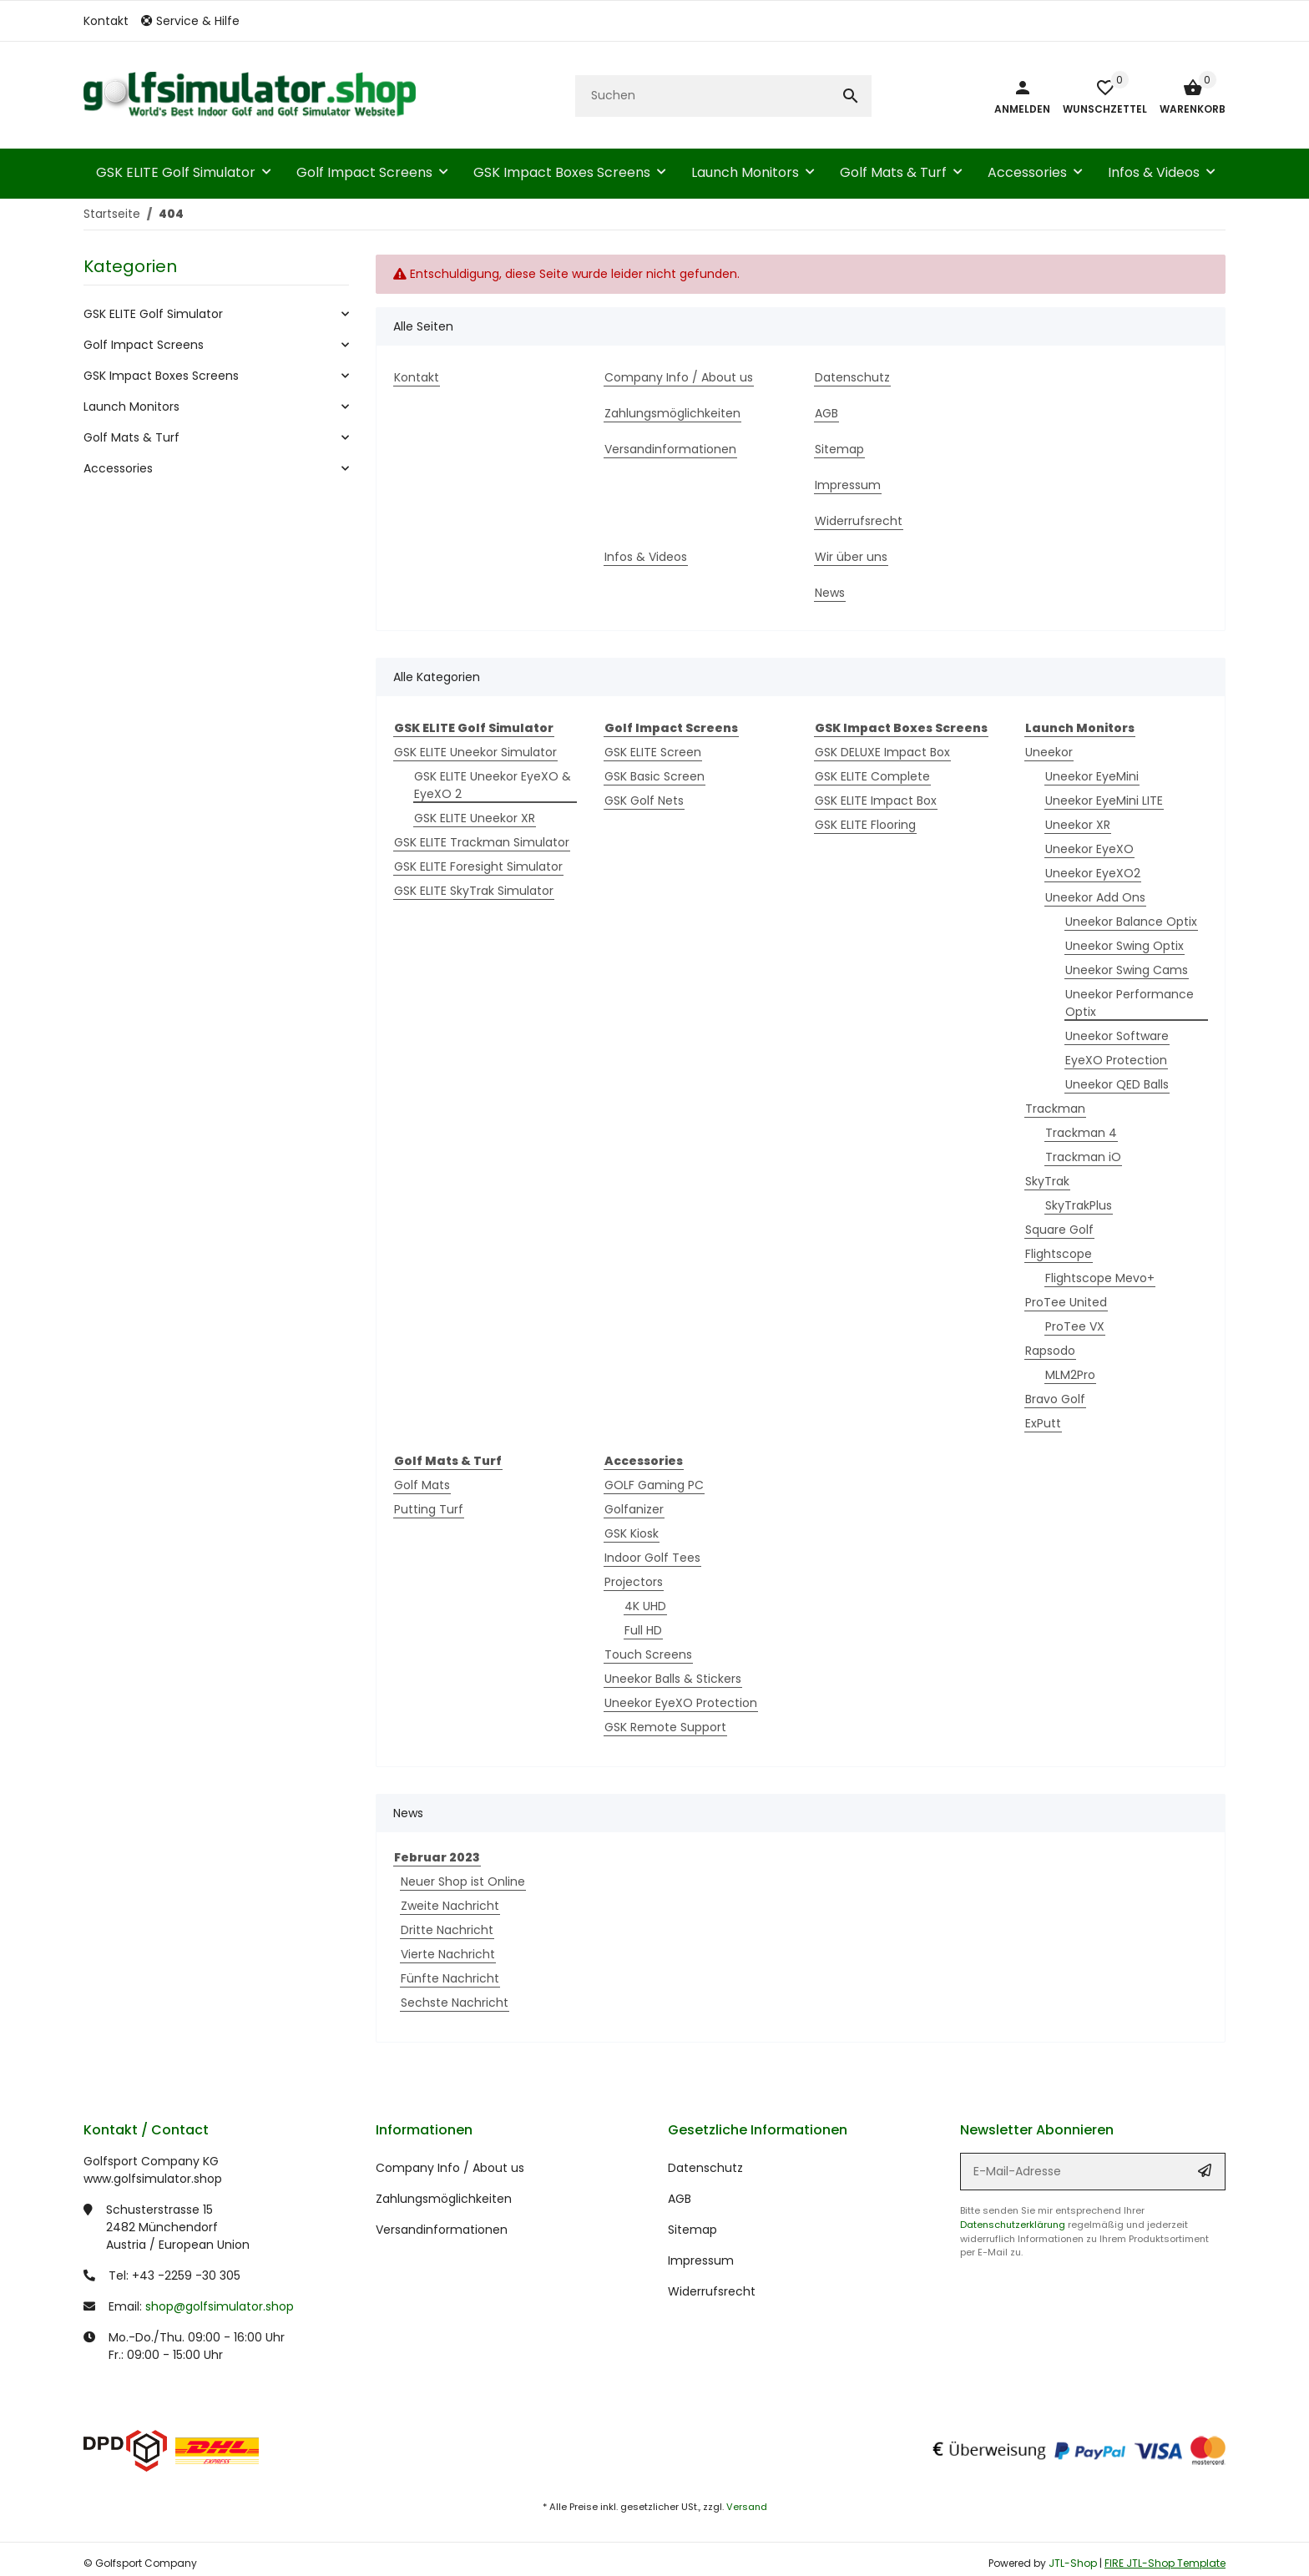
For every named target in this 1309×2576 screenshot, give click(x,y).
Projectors (633, 1581)
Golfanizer (634, 1509)
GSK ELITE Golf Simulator (153, 314)
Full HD (643, 1630)
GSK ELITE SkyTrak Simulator (473, 890)
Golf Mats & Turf (131, 437)
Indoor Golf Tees (652, 1557)
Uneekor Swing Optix (1124, 945)
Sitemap (692, 2229)
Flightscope (1058, 1253)
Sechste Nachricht (454, 2002)
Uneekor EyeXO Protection (680, 1703)
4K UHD (645, 1606)
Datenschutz (705, 2167)
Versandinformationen (442, 2229)
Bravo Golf (1055, 1399)
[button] (196, 21)
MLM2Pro (1070, 1374)
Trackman (1055, 1108)
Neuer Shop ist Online (463, 1881)
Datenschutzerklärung (1012, 2224)
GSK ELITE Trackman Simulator (481, 842)
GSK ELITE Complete (872, 776)
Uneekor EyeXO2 (1092, 873)
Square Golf (1059, 1229)
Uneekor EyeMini (1092, 776)
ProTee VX (1074, 1326)
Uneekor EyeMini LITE (1104, 800)
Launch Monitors (131, 406)
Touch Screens (648, 1654)
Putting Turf (428, 1509)
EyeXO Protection (1116, 1060)
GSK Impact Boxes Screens (161, 375)
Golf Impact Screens (143, 344)
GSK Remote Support (665, 1727)
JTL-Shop (1074, 2563)
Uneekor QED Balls (1117, 1084)
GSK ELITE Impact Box (876, 800)
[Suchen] (702, 95)
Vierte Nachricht (448, 1954)
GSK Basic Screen (654, 776)
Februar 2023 (437, 1857)
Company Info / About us (450, 2167)
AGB (679, 2198)
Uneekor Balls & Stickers (672, 1678)
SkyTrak (1047, 1181)
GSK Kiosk (631, 1533)
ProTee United (1066, 1302)
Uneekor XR (1077, 824)
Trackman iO (1083, 1157)
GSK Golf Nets (644, 800)
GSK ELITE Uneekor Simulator (475, 752)
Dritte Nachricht (447, 1930)
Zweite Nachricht (450, 1905)
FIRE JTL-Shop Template (1165, 2563)
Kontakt (106, 21)
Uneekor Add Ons (1095, 897)
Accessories (118, 468)
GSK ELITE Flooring (865, 824)
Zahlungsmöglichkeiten (444, 2198)
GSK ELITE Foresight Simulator (478, 866)
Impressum (701, 2260)
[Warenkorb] (1186, 96)
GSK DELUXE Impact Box (882, 752)
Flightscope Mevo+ (1100, 1278)
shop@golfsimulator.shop (219, 2306)
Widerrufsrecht (712, 2291)
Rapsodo (1050, 1350)
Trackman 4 (1081, 1132)
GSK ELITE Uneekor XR (474, 818)
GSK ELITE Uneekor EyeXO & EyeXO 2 (492, 785)
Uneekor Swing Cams (1126, 970)
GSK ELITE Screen (652, 752)
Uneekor (1049, 752)
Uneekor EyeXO (1089, 849)
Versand (746, 2506)
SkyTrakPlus (1078, 1205)
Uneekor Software (1117, 1036)
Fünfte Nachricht (450, 1978)
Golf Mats (422, 1485)
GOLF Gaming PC (654, 1485)
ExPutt (1043, 1423)
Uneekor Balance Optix (1131, 921)
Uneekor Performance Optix (1129, 1003)
